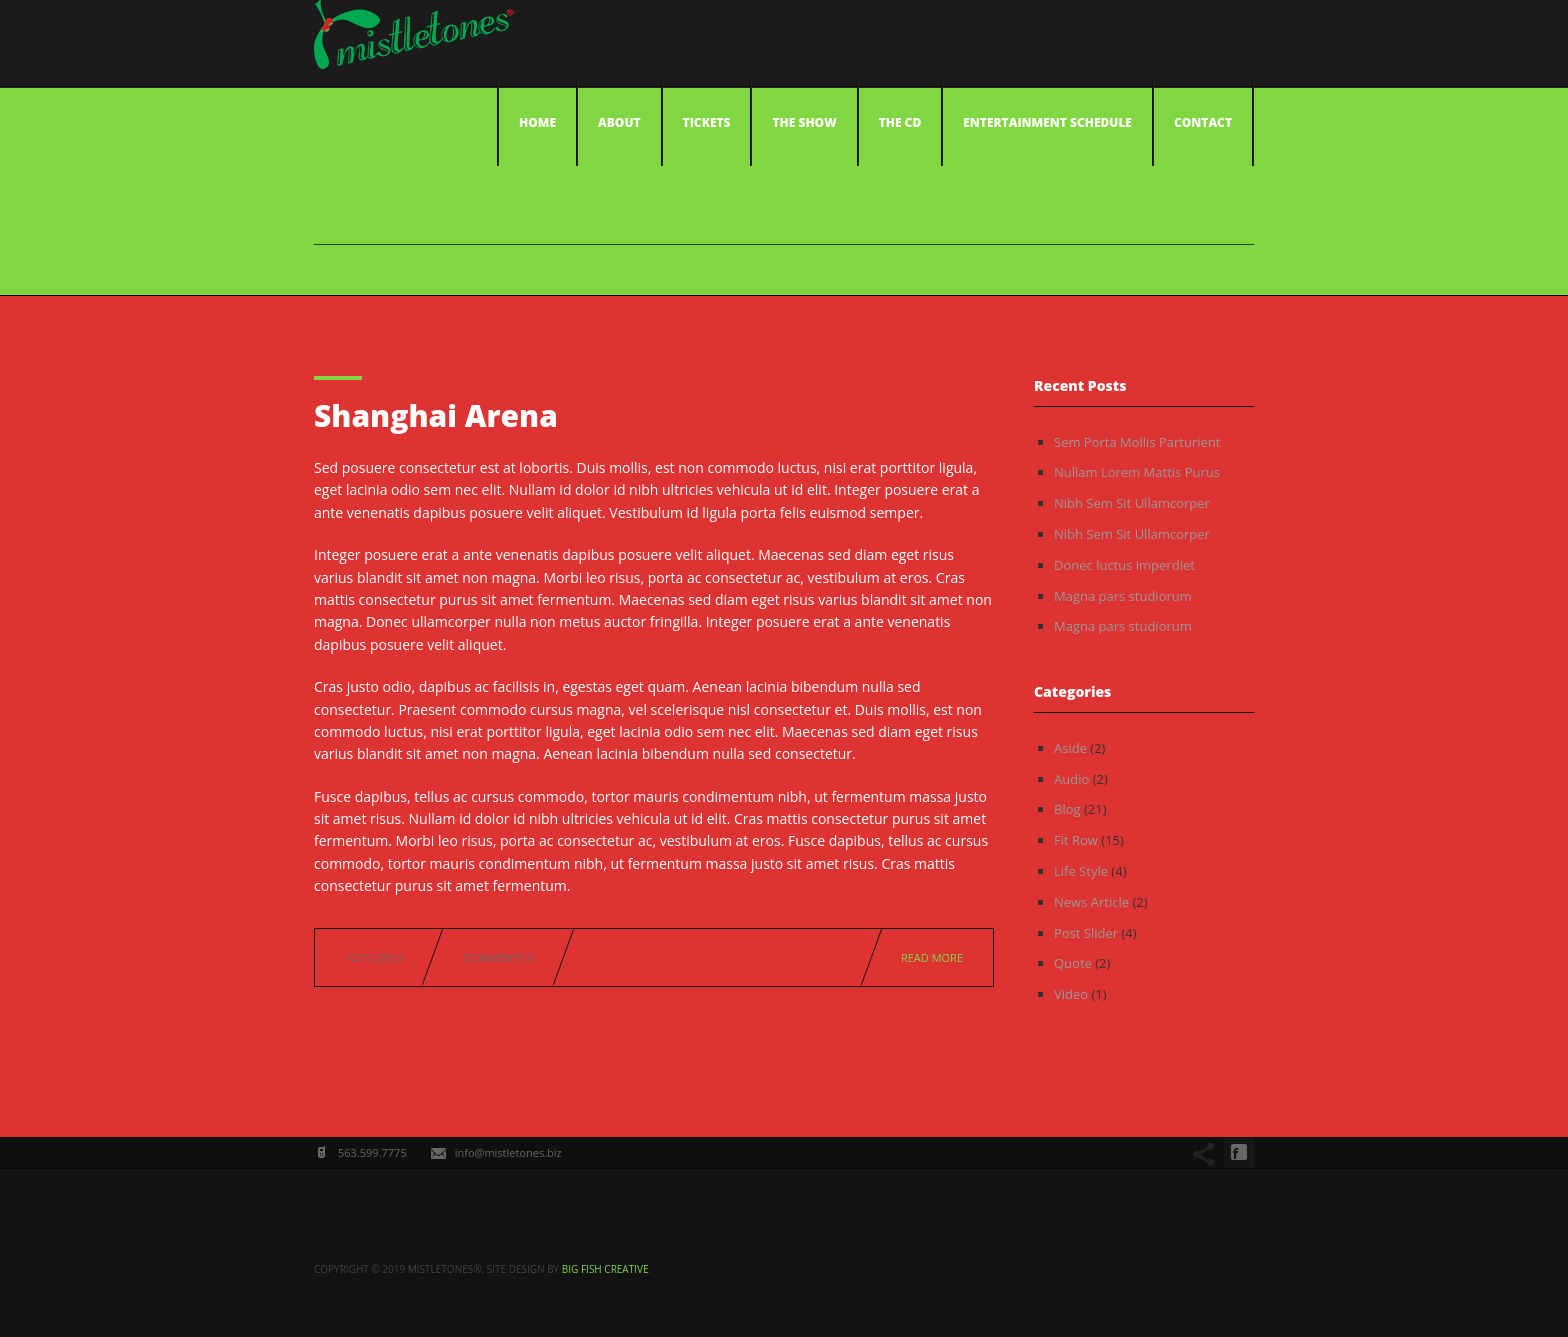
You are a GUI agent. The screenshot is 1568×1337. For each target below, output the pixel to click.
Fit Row (1076, 840)
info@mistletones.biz (508, 1152)
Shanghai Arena (436, 415)
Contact (1203, 122)
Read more (932, 957)
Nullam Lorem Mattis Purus (1137, 472)
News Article (1091, 902)
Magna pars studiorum (1123, 596)
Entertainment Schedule (1047, 122)
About (619, 122)
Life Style (1081, 871)
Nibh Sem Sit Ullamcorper (1132, 503)
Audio (1071, 779)
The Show (804, 122)
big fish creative (605, 1269)
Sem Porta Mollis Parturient (1137, 442)
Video (1071, 994)
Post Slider (1086, 933)
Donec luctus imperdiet (1124, 565)
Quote (1073, 963)
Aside (1070, 748)
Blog (1067, 809)
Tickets (707, 122)
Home (537, 122)
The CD (900, 122)
